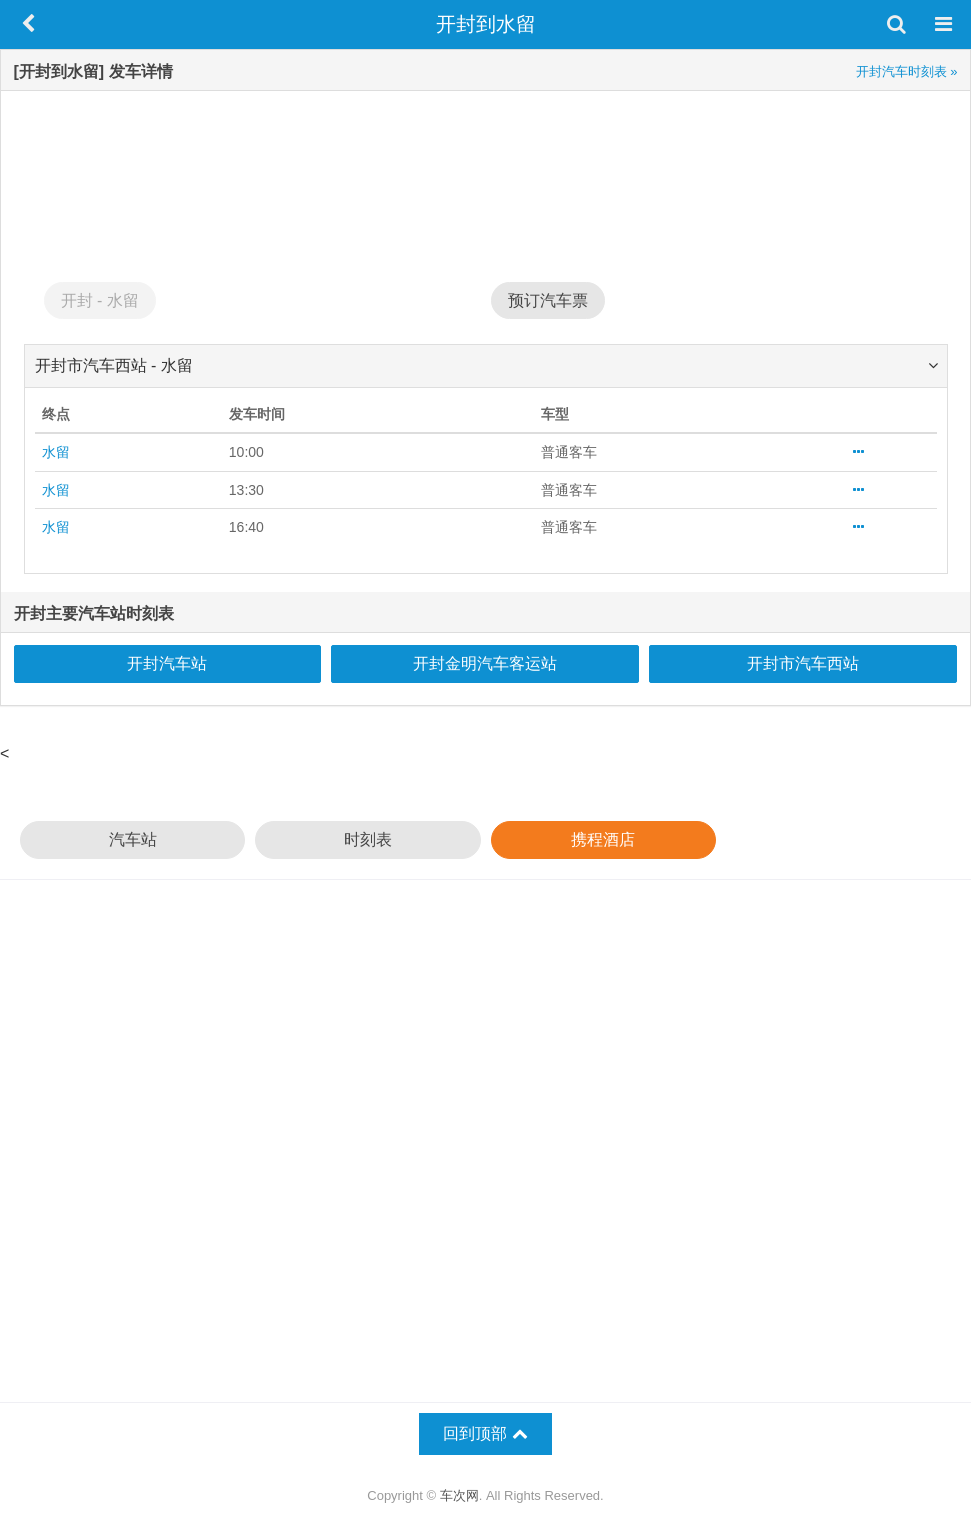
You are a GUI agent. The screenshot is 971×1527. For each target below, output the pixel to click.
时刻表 (368, 839)
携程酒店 (603, 839)
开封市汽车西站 (803, 663)
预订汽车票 (548, 300)
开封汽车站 (167, 663)
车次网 (459, 1495)
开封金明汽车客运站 (485, 663)
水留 (56, 452)
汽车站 (133, 839)
